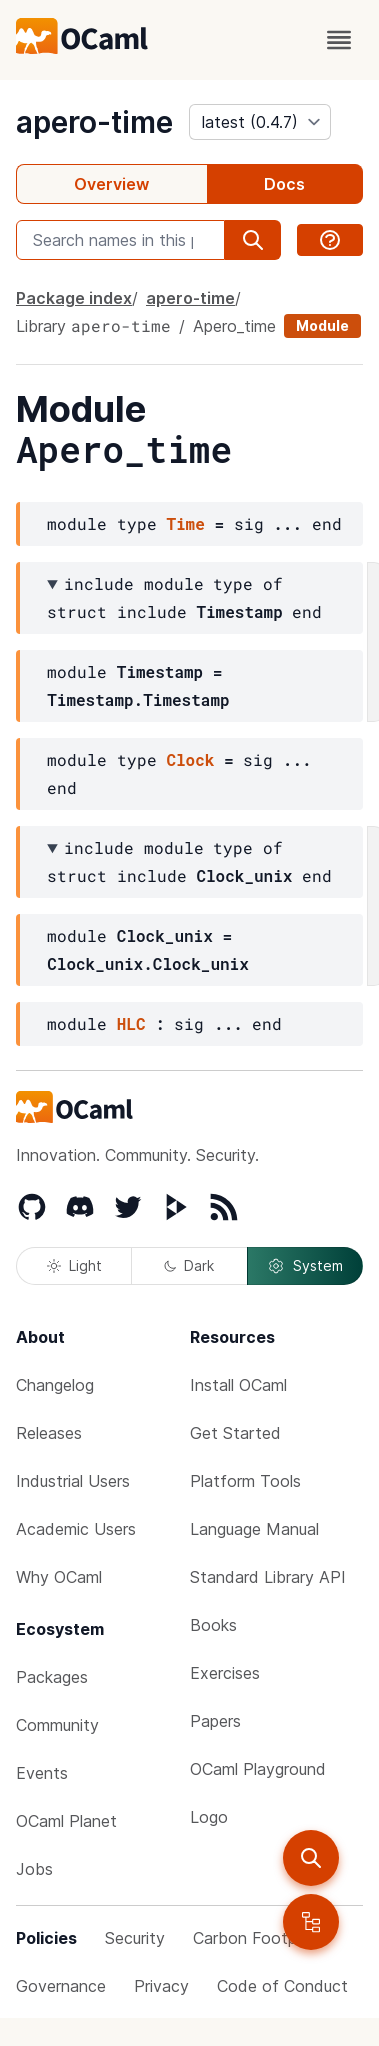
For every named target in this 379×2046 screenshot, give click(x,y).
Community (57, 1725)
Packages (52, 1677)
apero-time (94, 122)
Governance (61, 1986)
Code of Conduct (282, 1986)
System (305, 1266)
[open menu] (339, 40)
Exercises (225, 1673)
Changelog (55, 1385)
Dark (189, 1265)
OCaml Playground (258, 1769)
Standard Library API (268, 1577)
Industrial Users (73, 1481)
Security (135, 1938)
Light (74, 1265)
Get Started (235, 1433)
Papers (215, 1721)
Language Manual (254, 1529)
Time (185, 523)
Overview (111, 184)
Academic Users (76, 1529)
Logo (209, 1817)
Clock (190, 759)
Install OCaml (238, 1385)
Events (42, 1773)
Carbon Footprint (257, 1938)
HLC (131, 1023)
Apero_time (234, 326)
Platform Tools (245, 1481)
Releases (49, 1433)
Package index (74, 298)
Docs (284, 184)
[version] (260, 122)
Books (213, 1625)
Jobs (34, 1869)
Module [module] (322, 325)
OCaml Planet (66, 1821)
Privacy (161, 1986)
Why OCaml (59, 1577)
